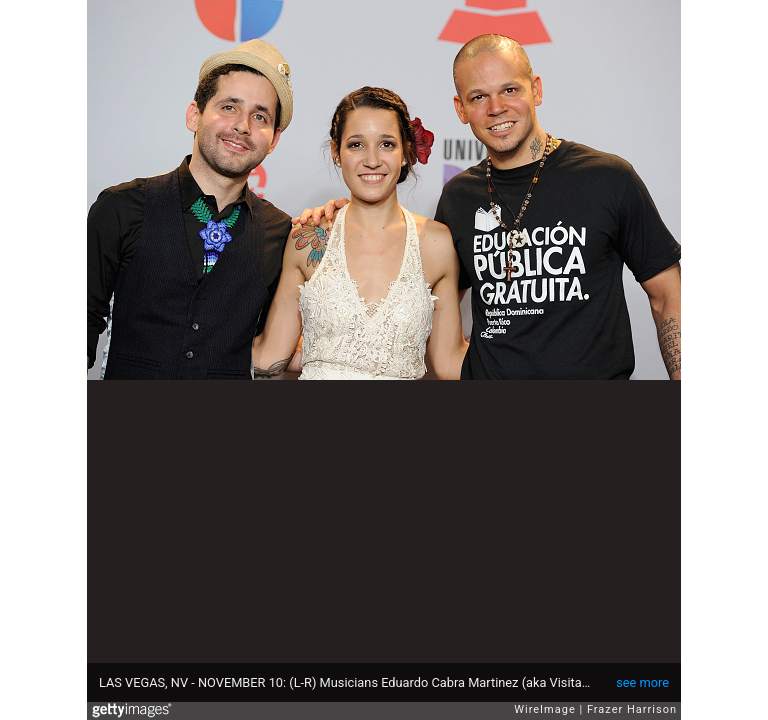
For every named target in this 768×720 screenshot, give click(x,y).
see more (642, 682)
